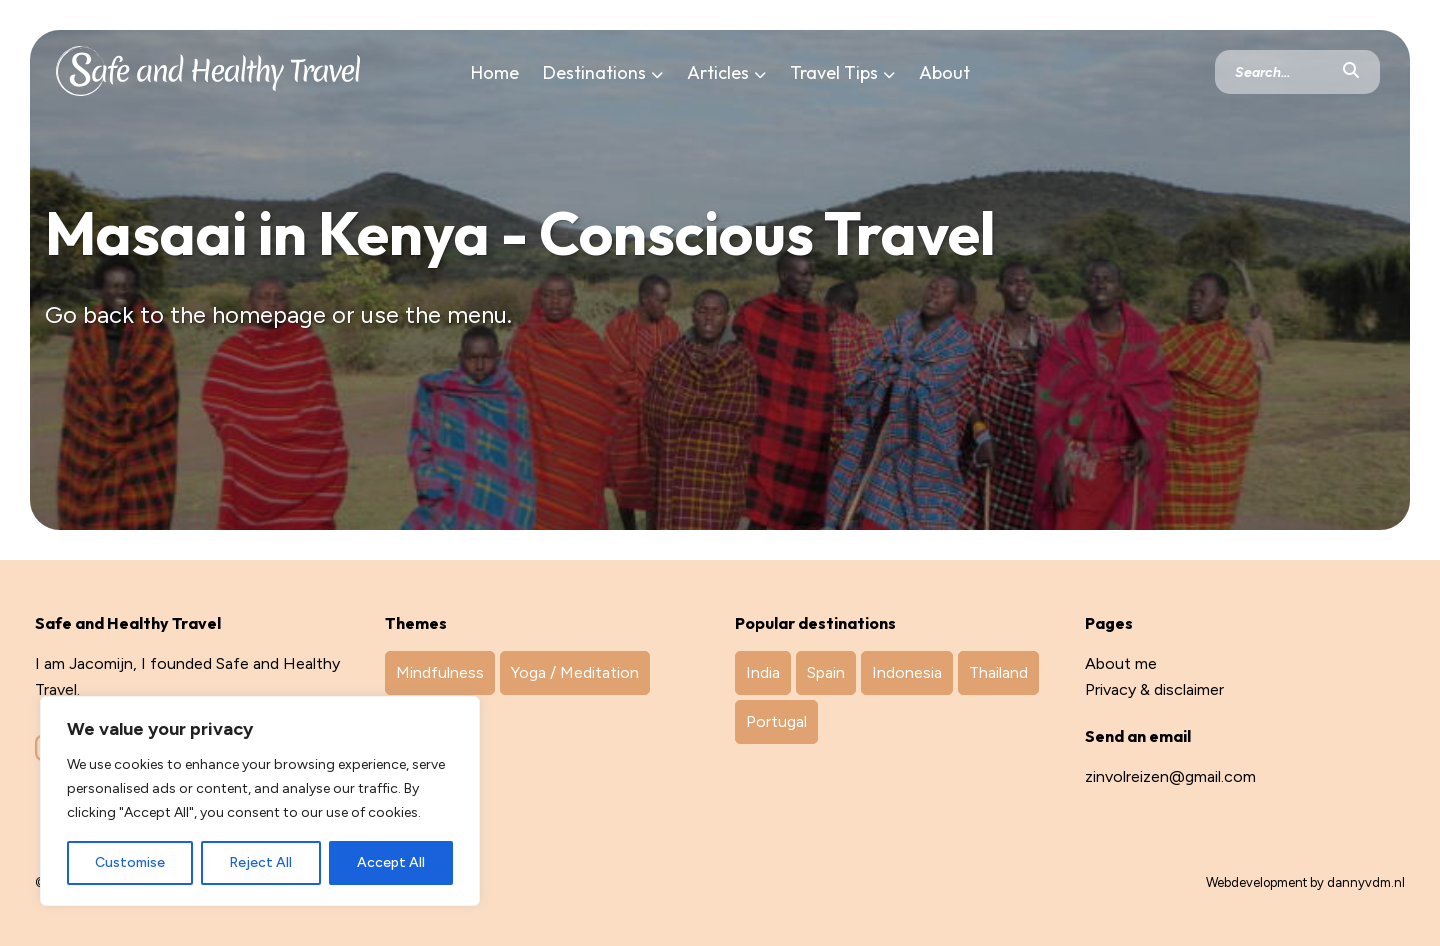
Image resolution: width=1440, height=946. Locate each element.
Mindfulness (440, 672)
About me (1121, 663)
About (944, 72)
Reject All (260, 862)
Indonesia (907, 672)
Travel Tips (834, 72)
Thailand (998, 672)
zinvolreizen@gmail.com (1170, 776)
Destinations (594, 72)
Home (495, 72)
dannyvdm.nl (1366, 882)
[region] (260, 801)
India (763, 672)
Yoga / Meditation (575, 672)
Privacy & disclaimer (1154, 689)
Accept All (391, 862)
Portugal (776, 721)
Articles (718, 72)
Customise (130, 862)
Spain (826, 672)
